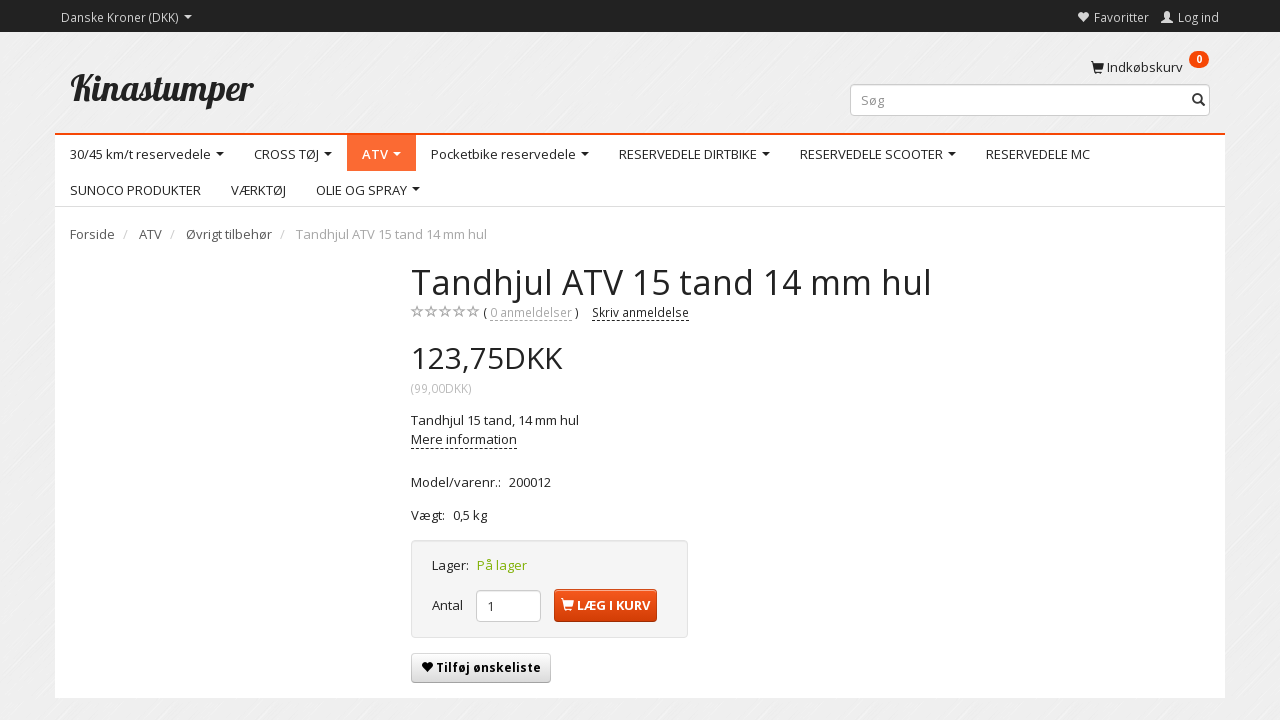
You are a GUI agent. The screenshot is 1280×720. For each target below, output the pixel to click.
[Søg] (1198, 100)
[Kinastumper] (162, 87)
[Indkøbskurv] (1150, 66)
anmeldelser (531, 312)
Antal (449, 605)
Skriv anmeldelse (640, 312)
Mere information (464, 439)
